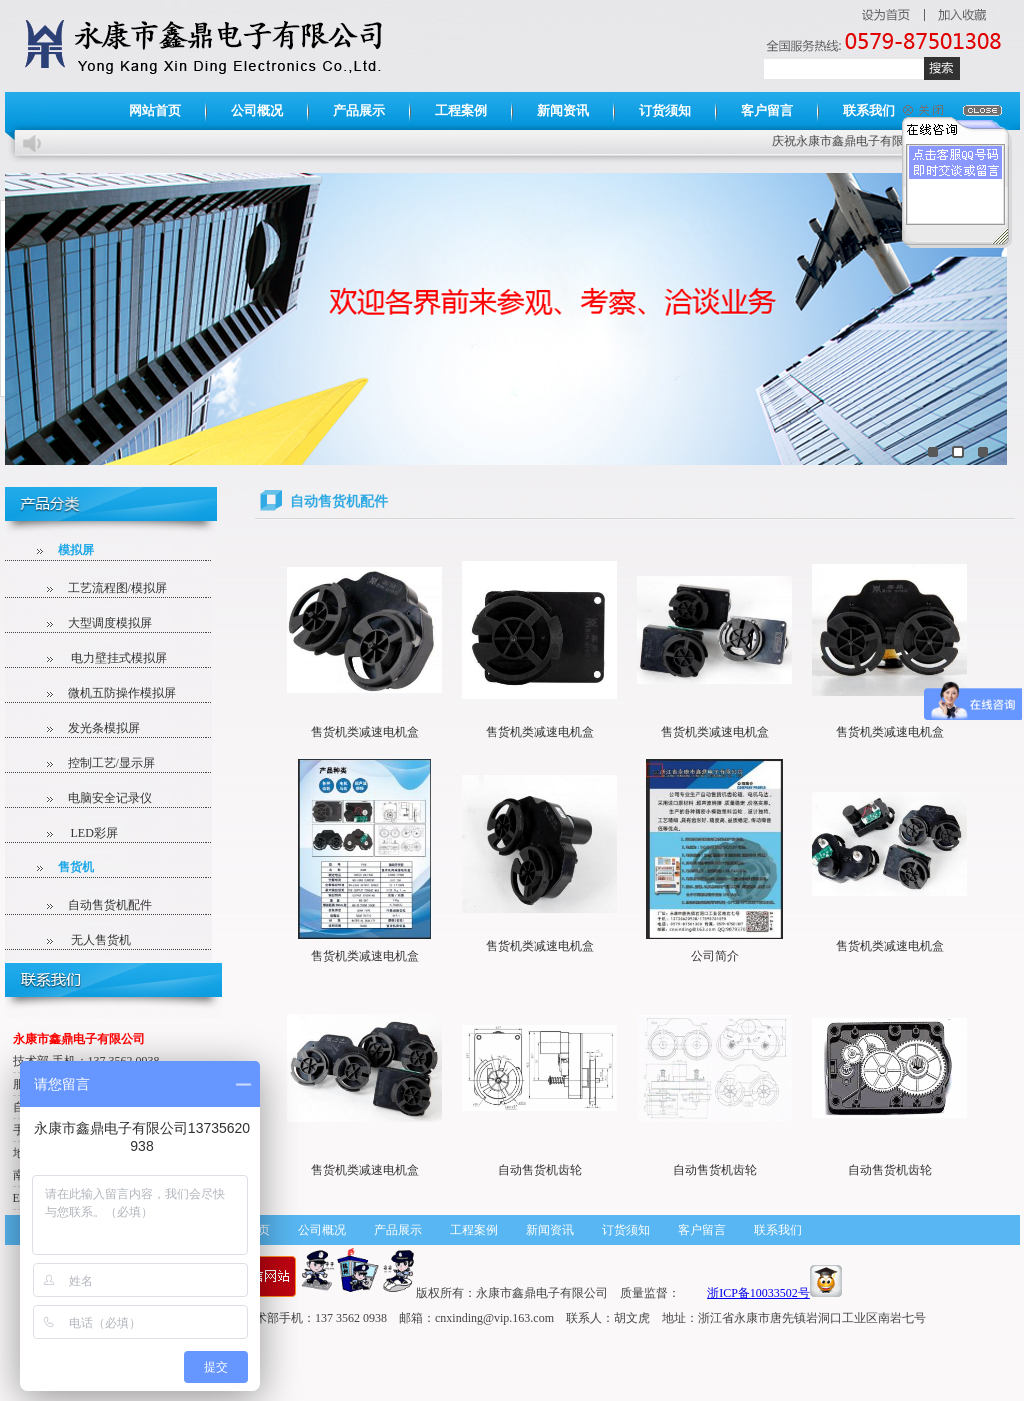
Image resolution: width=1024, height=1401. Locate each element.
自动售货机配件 (94, 905)
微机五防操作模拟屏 (106, 693)
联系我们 (869, 110)
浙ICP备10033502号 (758, 1293)
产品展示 (359, 110)
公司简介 (715, 956)
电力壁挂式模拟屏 (102, 658)
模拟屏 (65, 550)
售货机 (65, 867)
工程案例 (461, 110)
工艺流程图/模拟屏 (102, 588)
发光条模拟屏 (88, 728)
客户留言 (767, 110)
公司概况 (257, 110)
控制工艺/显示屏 (96, 763)
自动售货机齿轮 (540, 1170)
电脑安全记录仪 (94, 798)
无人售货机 (84, 940)
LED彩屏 (77, 833)
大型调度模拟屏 (94, 623)
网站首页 (155, 110)
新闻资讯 (563, 110)
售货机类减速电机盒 (365, 732)
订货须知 (665, 110)
